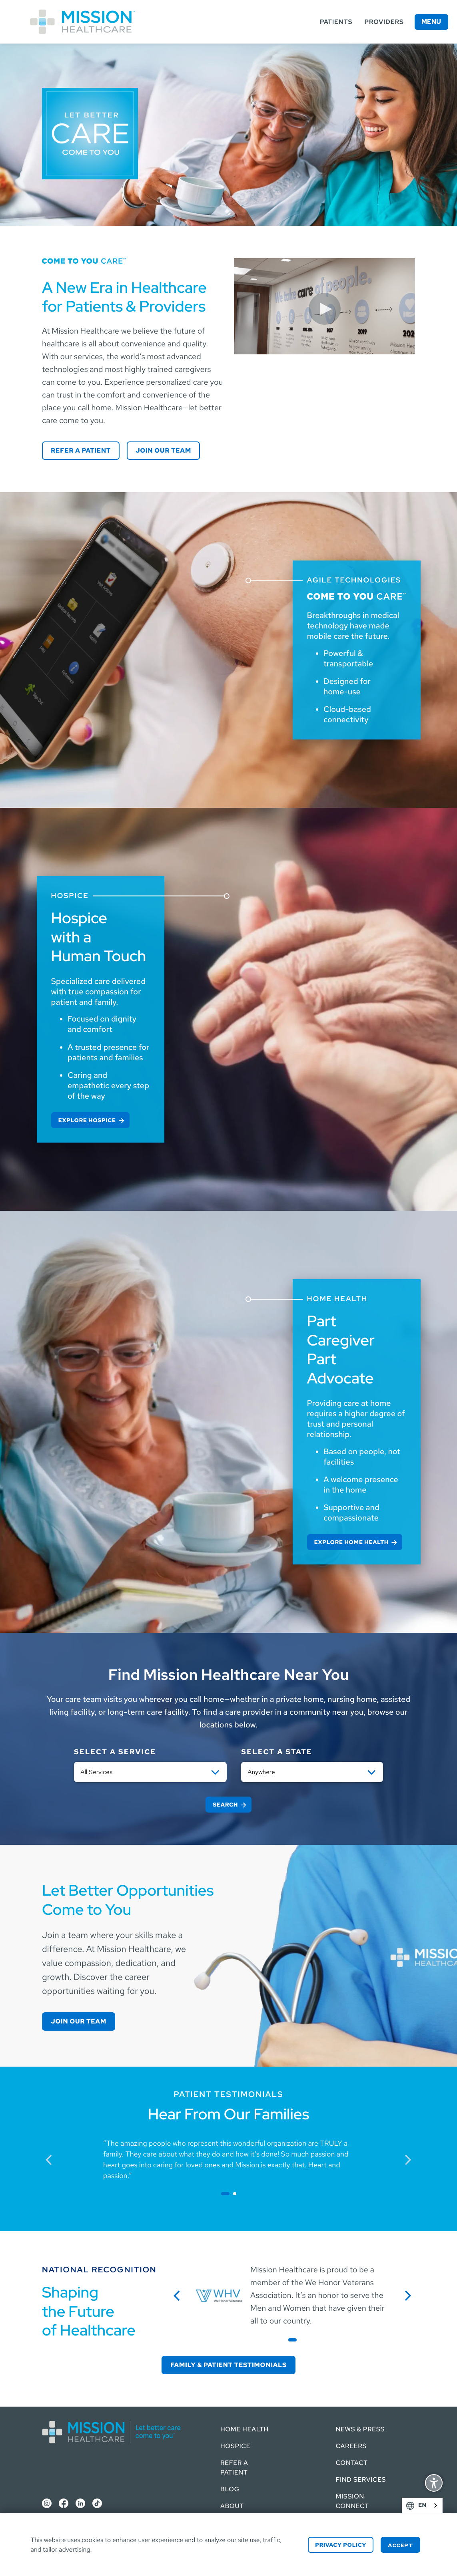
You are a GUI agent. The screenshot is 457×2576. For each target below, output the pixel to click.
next (411, 2159)
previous (52, 2159)
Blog (229, 2489)
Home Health (244, 2429)
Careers (351, 2446)
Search (225, 1805)
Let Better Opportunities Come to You (128, 1900)
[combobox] (422, 2505)
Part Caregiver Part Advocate (341, 1349)
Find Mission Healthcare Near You (228, 1674)
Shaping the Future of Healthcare (89, 2311)
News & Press (360, 2429)
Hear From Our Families (228, 2114)
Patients (336, 22)
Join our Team (163, 450)
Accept (400, 2545)
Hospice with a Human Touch (98, 937)
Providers (383, 22)
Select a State (276, 1752)
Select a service (115, 1752)
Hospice (235, 2446)
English (434, 2505)
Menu (431, 22)
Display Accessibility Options (434, 2484)
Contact (352, 2463)
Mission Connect (352, 2501)
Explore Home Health (351, 1542)
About (232, 2506)
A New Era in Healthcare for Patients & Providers (124, 297)
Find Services (361, 2479)
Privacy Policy (340, 2545)
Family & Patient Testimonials (228, 2365)
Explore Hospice (87, 1120)
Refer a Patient (81, 450)
